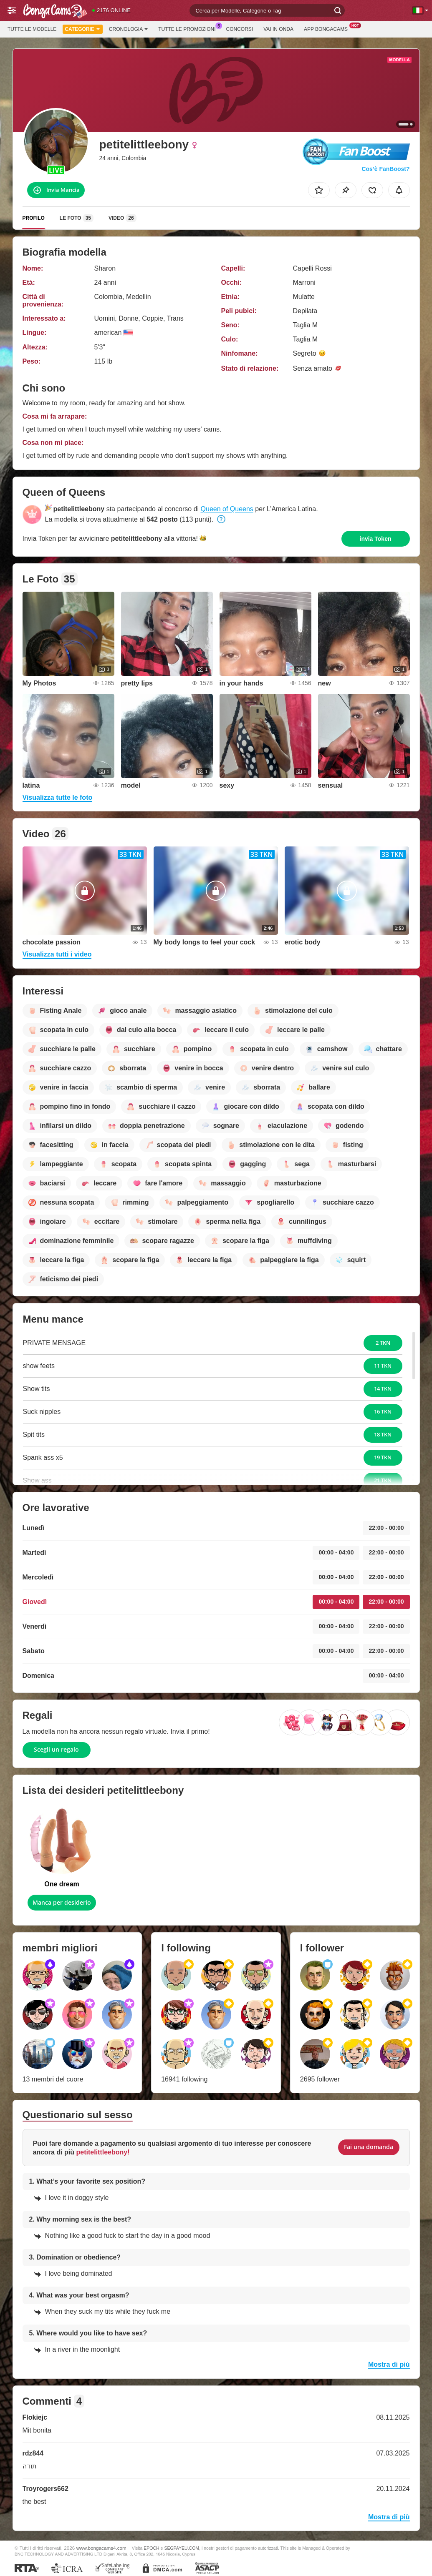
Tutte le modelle (32, 29)
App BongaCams (328, 28)
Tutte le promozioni (189, 28)
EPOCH (151, 2548)
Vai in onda (278, 29)
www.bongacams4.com (101, 2548)
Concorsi (239, 29)
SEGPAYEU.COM (181, 2548)
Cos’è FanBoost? (385, 169)
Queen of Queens (227, 508)
